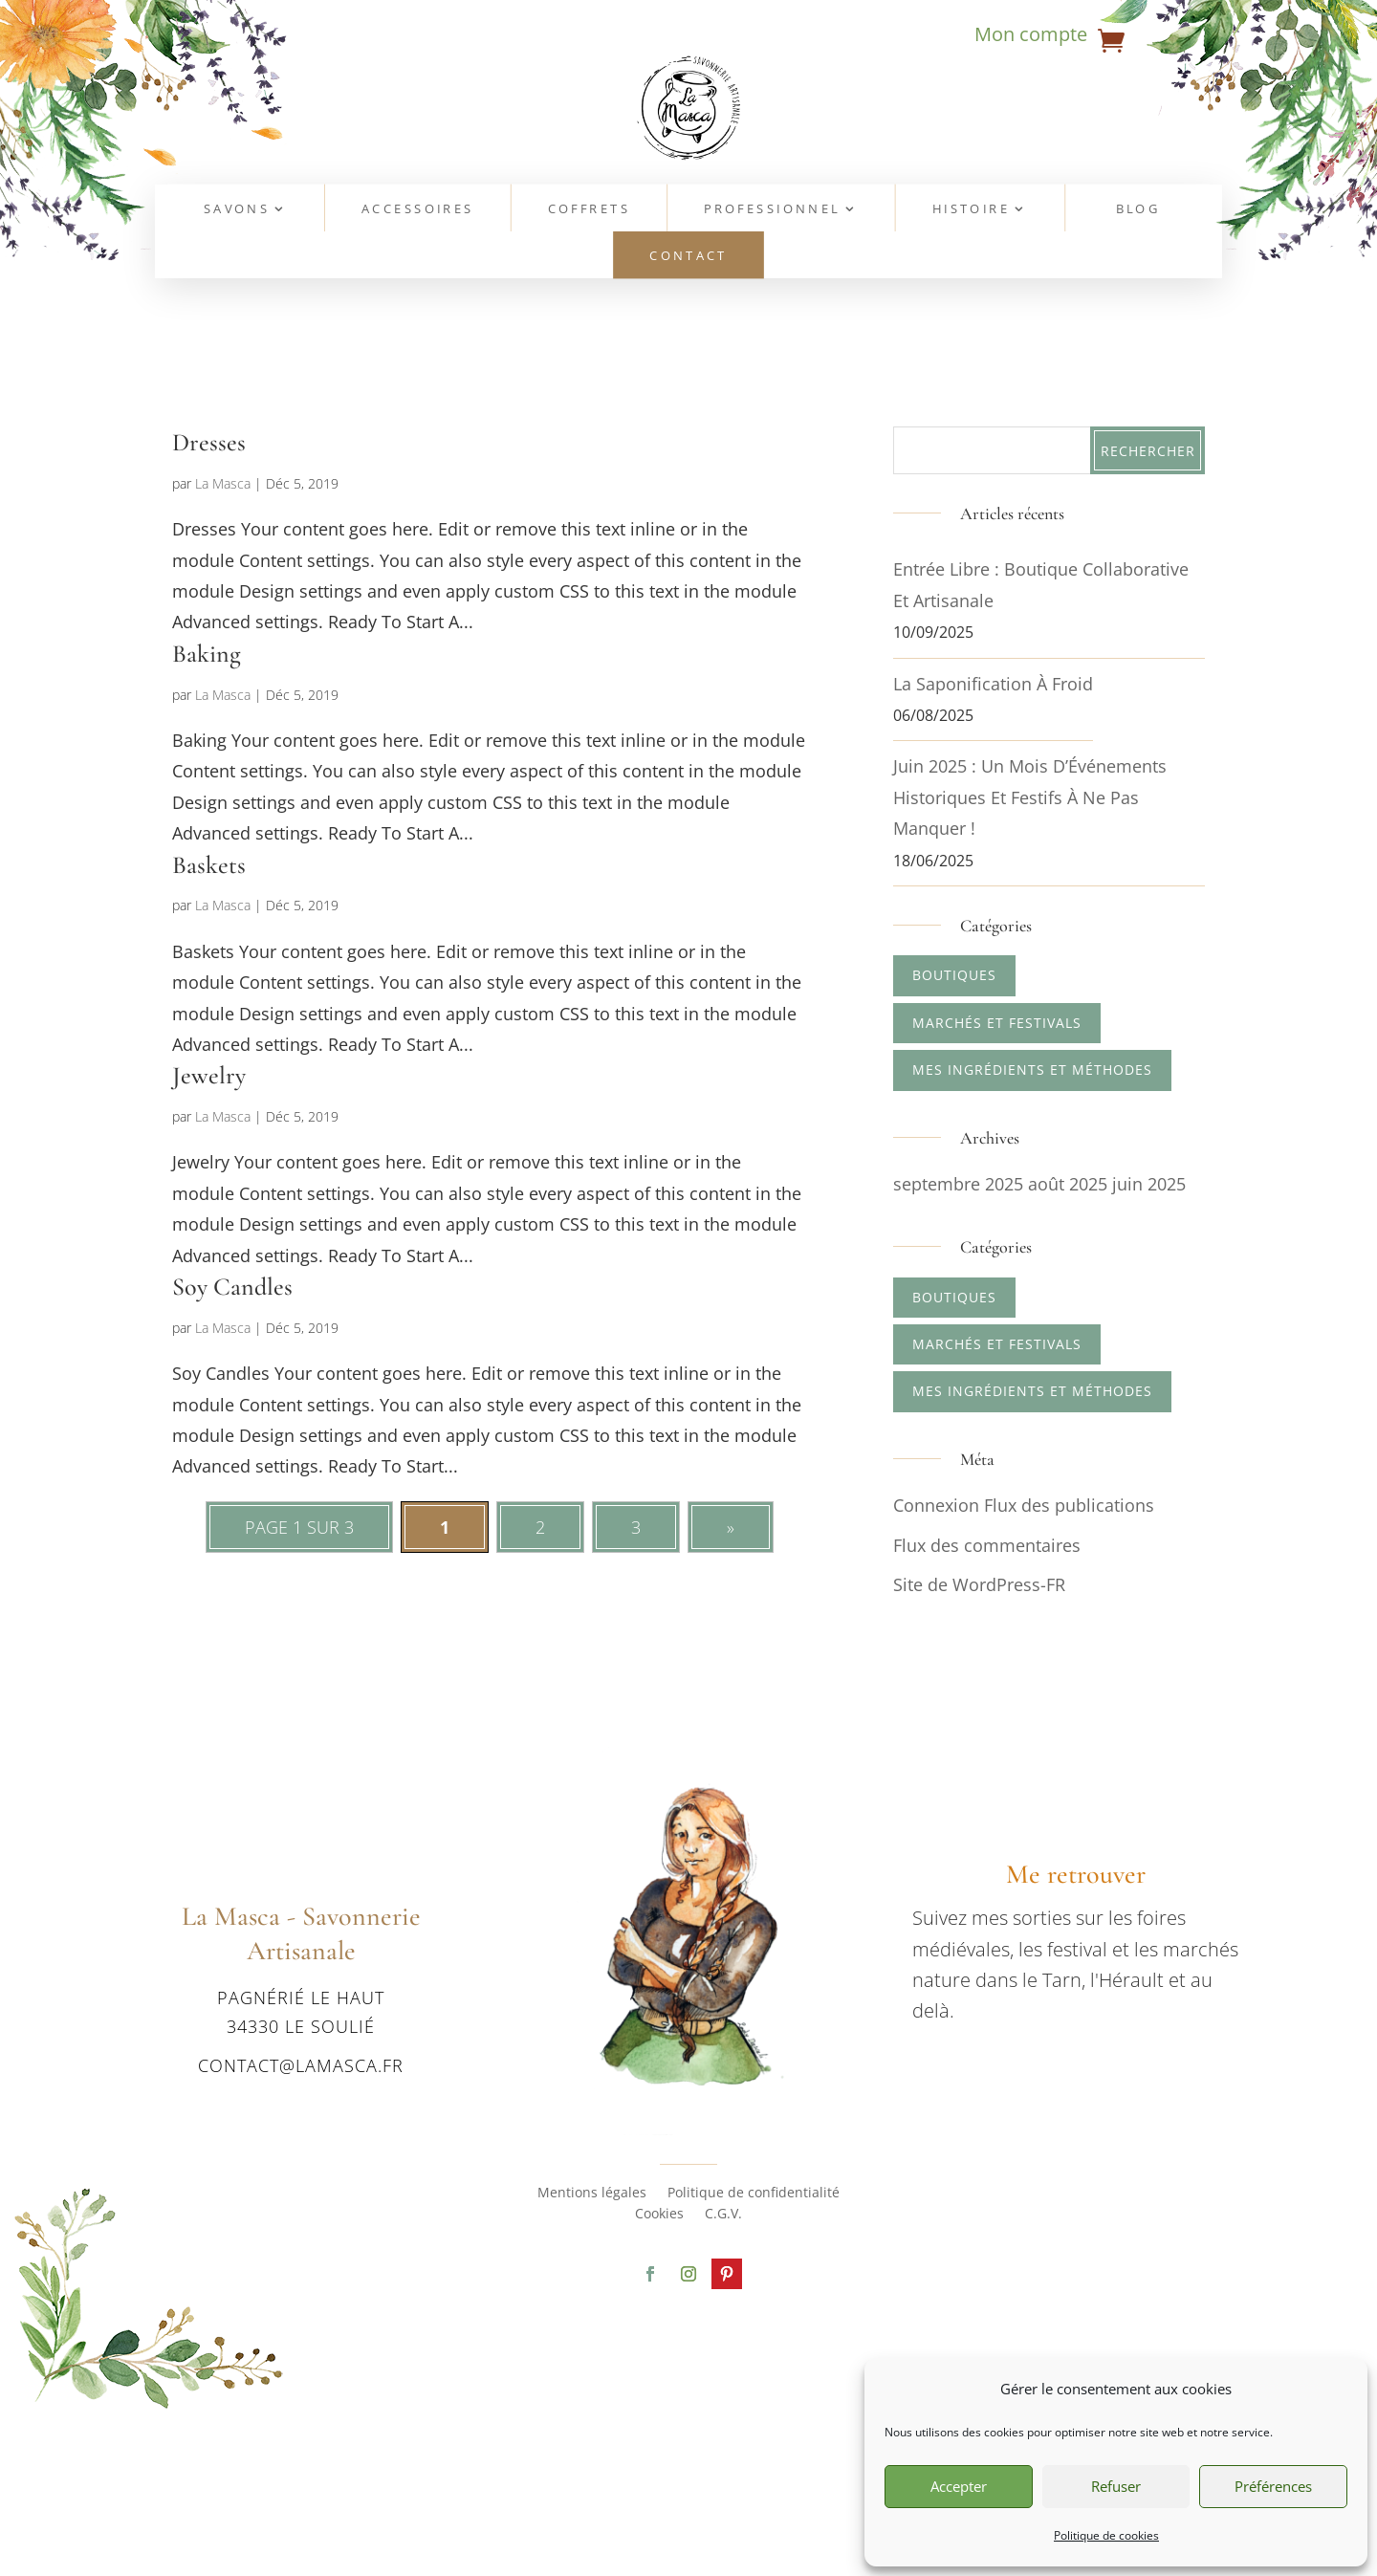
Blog (1138, 210)
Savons (237, 210)
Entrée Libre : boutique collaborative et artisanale (1041, 584)
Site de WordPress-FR (979, 1584)
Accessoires (417, 210)
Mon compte (1030, 37)
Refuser (1116, 2486)
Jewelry (209, 1075)
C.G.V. (723, 2214)
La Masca (223, 483)
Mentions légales (591, 2193)
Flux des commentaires (987, 1545)
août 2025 (1067, 1183)
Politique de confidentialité (753, 2193)
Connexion (936, 1505)
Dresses (209, 442)
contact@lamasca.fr (301, 2065)
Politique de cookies (1106, 2535)
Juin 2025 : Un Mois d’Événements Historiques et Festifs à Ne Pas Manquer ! (1030, 797)
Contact (688, 257)
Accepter (958, 2486)
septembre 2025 (958, 1183)
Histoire (971, 210)
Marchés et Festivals (997, 1023)
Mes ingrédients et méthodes (1032, 1069)
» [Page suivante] (730, 1527)
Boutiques (954, 975)
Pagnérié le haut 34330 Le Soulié (300, 2011)
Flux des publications (1069, 1505)
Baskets (209, 865)
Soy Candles (232, 1286)
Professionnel (772, 210)
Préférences (1273, 2486)
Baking (206, 653)
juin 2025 (1149, 1183)
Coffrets (589, 210)
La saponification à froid (993, 683)
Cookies (659, 2214)
